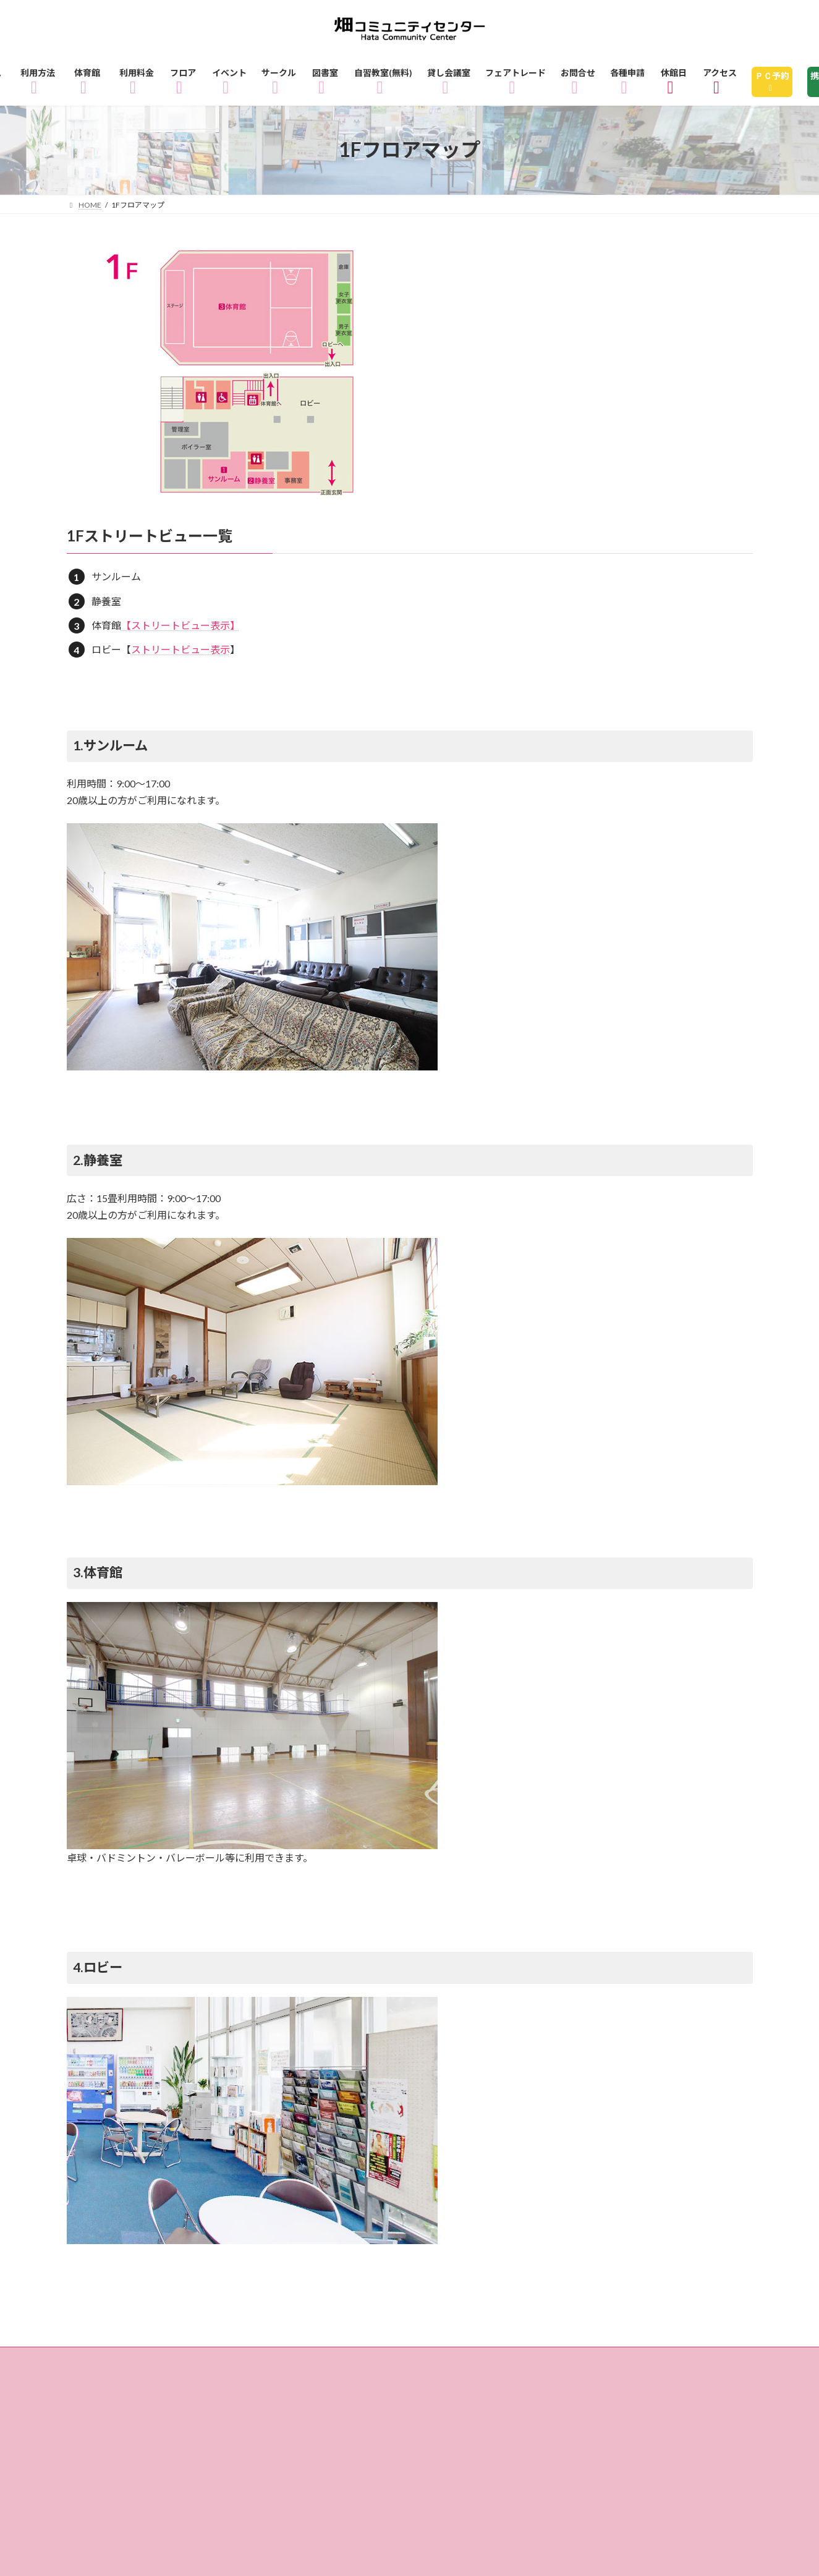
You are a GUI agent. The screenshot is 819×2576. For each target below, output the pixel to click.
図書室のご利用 (400, 2381)
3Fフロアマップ (119, 2381)
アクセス (252, 2398)
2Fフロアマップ (671, 2363)
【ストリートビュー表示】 (180, 625)
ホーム (98, 2363)
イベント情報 (222, 2381)
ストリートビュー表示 (180, 649)
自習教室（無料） (513, 2381)
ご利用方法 (174, 2363)
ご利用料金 (368, 2363)
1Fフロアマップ (562, 2363)
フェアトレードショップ (140, 2398)
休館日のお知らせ (349, 2398)
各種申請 (232, 2416)
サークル (308, 2381)
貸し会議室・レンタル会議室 (657, 2381)
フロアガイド (459, 2363)
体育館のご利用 (271, 2363)
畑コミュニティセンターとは (493, 2398)
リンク (399, 2416)
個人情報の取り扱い (129, 2416)
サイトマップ (318, 2416)
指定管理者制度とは (642, 2398)
